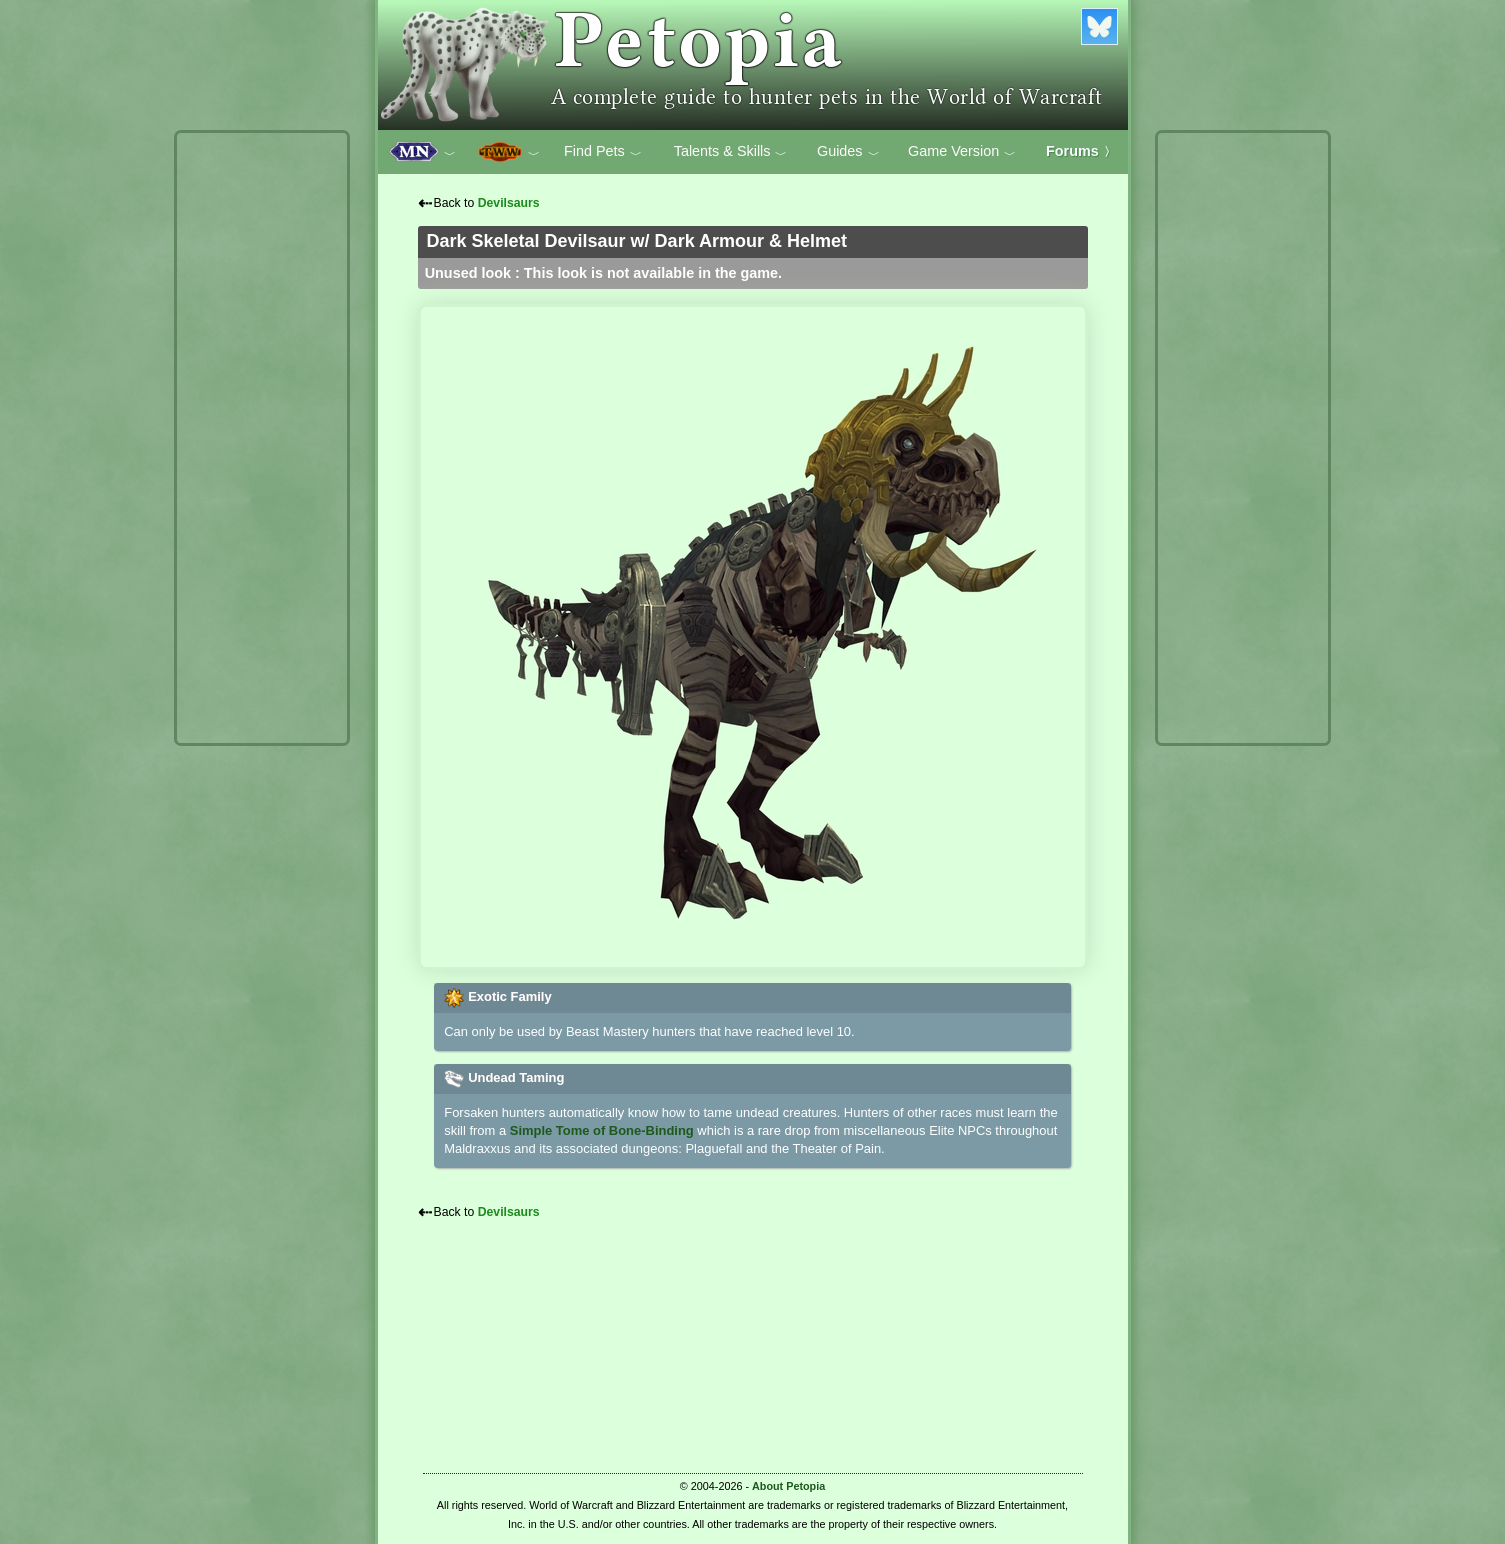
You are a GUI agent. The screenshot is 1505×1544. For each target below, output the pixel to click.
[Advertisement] (262, 438)
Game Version (962, 152)
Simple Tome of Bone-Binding (602, 1130)
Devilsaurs (509, 203)
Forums (1081, 151)
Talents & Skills (731, 152)
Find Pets (603, 152)
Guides (848, 152)
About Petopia (788, 1486)
